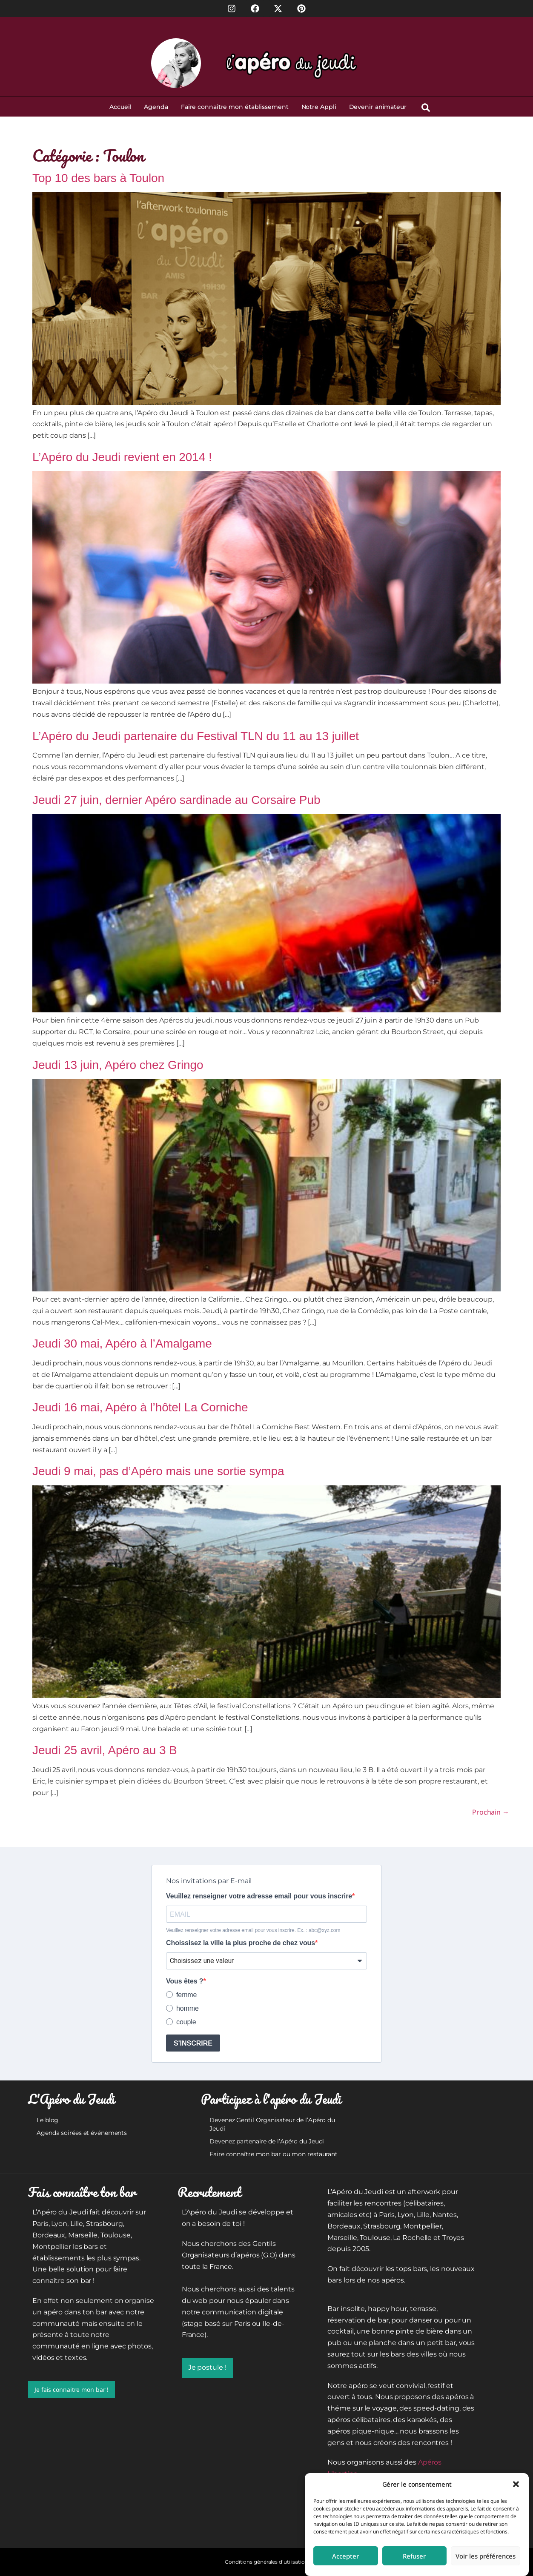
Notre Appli (318, 107)
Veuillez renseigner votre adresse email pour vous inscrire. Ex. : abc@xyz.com (253, 1930)
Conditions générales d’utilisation (266, 2562)
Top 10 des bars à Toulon (98, 178)
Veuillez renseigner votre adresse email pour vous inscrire (259, 1896)
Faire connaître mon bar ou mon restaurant (273, 2154)
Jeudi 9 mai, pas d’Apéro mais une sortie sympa (158, 1471)
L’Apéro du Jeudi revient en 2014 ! (122, 457)
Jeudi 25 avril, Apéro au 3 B (104, 1750)
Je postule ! (207, 2367)
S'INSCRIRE (193, 2043)
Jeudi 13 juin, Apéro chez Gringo (117, 1064)
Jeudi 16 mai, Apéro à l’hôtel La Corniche (140, 1407)
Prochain (490, 1812)
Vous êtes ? (184, 1981)
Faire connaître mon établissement (235, 107)
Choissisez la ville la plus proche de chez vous (240, 1943)
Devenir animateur (378, 107)
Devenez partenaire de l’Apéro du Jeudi (266, 2141)
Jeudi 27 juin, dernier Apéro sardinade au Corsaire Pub (176, 799)
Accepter (345, 2556)
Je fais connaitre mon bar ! (71, 2389)
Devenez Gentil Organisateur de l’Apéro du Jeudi (272, 2124)
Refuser (414, 2556)
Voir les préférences (486, 2556)
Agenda (156, 107)
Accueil (120, 107)
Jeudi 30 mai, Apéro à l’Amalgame (122, 1343)
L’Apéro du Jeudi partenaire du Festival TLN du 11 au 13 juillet (195, 736)
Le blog (47, 2120)
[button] (516, 2484)
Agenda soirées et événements (82, 2133)
